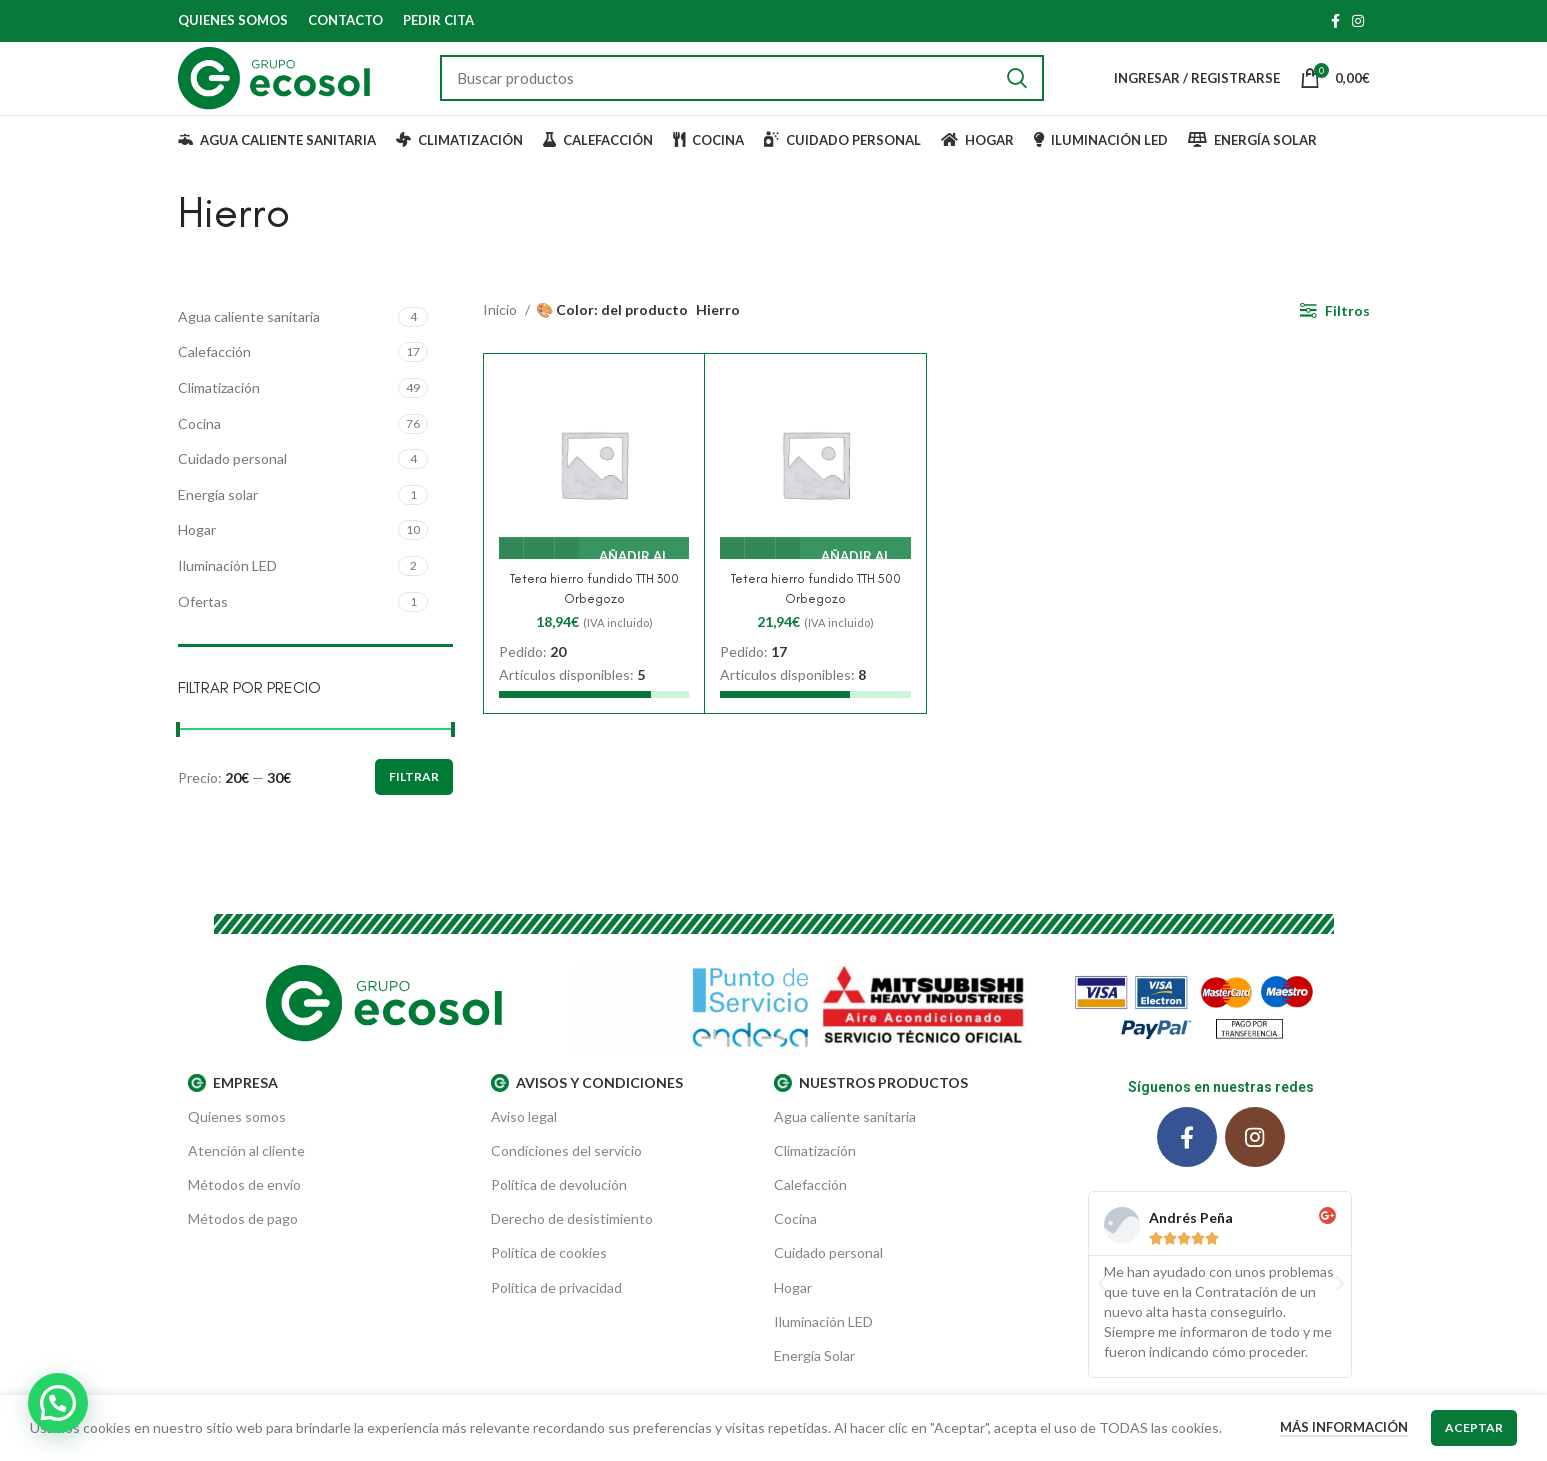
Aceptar (1474, 1427)
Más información (1344, 1427)
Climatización (219, 418)
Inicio (501, 341)
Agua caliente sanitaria (249, 347)
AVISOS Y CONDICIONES (587, 1114)
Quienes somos (237, 1147)
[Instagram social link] (1358, 21)
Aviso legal (524, 1147)
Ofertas (203, 632)
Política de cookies (549, 1284)
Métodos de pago (243, 1249)
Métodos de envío (244, 1215)
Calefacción (214, 382)
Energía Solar (814, 1386)
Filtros (1347, 341)
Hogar (197, 560)
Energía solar (218, 525)
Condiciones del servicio (566, 1181)
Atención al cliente (246, 1181)
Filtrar (414, 808)
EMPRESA (233, 1114)
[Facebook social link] (1335, 21)
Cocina (199, 454)
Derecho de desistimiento (572, 1249)
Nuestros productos (871, 1114)
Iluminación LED (227, 596)
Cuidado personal (232, 489)
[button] (1102, 1315)
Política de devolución (559, 1215)
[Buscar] (764, 94)
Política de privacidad (556, 1318)
